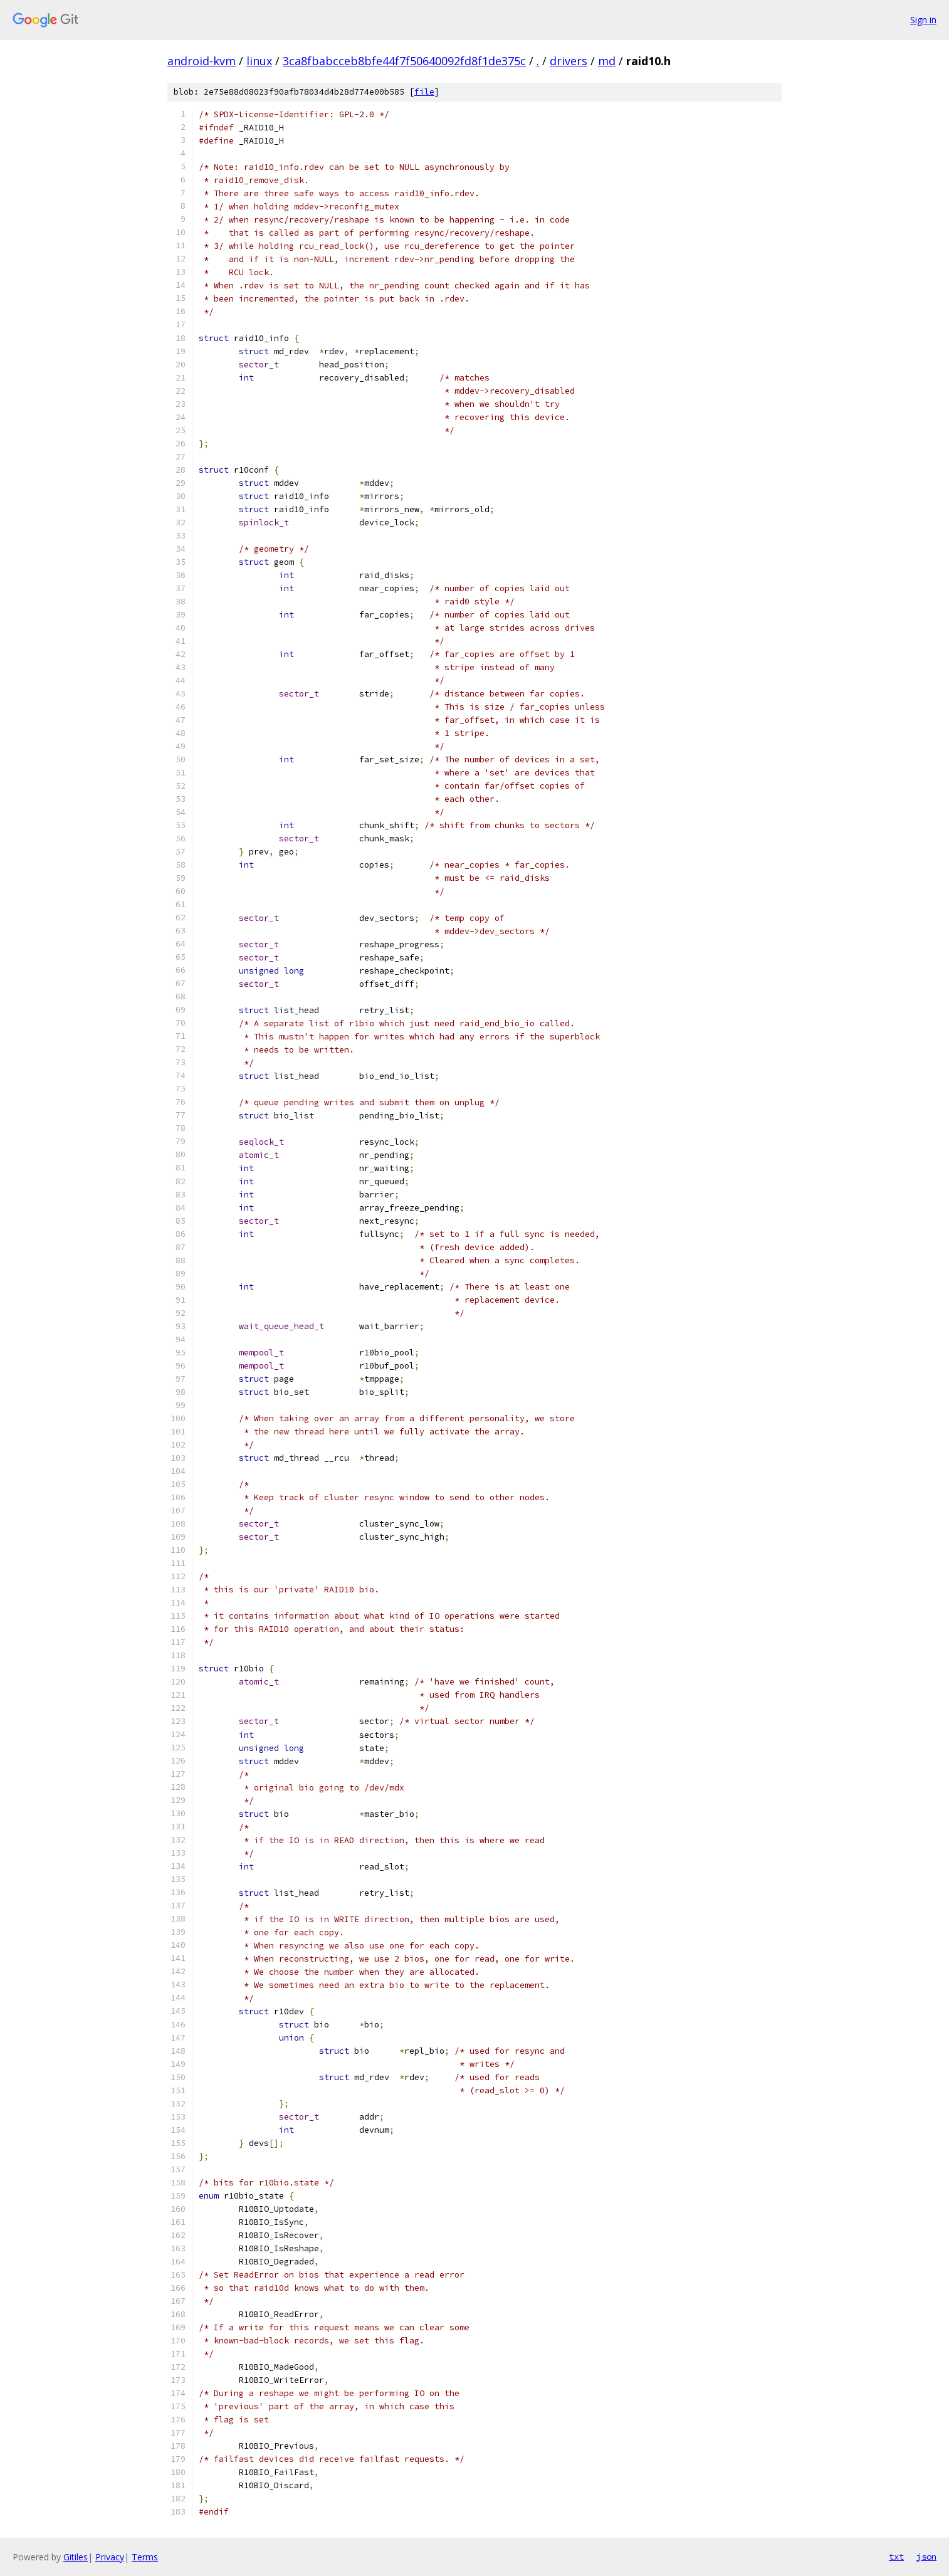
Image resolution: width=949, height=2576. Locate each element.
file (424, 92)
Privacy (109, 2557)
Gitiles (75, 2557)
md (607, 60)
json (926, 2556)
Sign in (923, 20)
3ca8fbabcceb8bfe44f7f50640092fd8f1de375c (404, 60)
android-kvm (201, 60)
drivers (568, 60)
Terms (145, 2557)
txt (896, 2556)
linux (259, 60)
